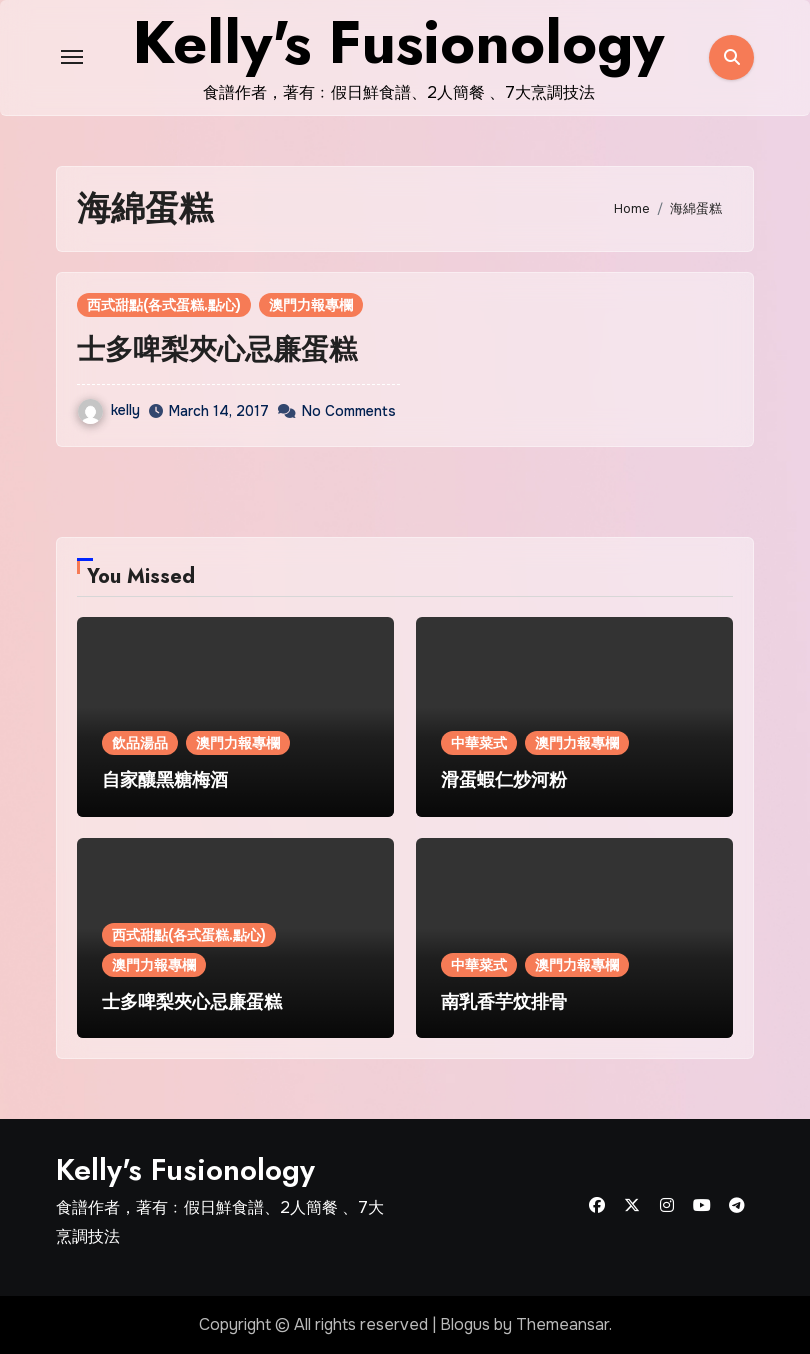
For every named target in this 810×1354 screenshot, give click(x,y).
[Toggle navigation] (72, 57)
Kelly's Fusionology (185, 1169)
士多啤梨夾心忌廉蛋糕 (217, 349)
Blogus (465, 1324)
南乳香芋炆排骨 (504, 1002)
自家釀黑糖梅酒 (165, 780)
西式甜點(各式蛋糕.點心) (164, 305)
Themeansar (562, 1324)
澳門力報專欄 (311, 305)
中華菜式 (479, 743)
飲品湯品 (140, 743)
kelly (109, 410)
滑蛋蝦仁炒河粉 (504, 780)
